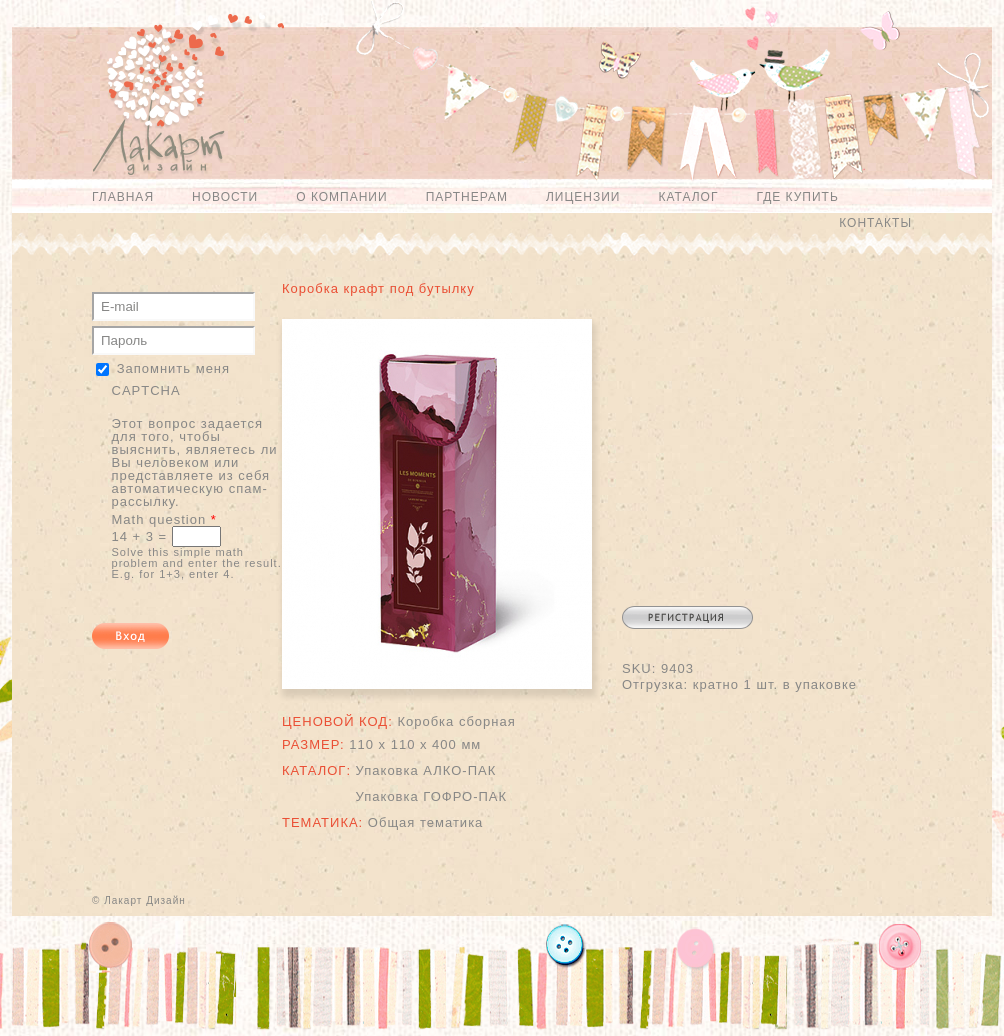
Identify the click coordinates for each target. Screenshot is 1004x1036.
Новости (225, 197)
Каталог (688, 197)
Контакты (875, 223)
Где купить (797, 197)
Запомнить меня (173, 368)
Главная (123, 197)
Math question (164, 519)
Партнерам (467, 197)
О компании (341, 197)
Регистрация (687, 617)
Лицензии (583, 197)
